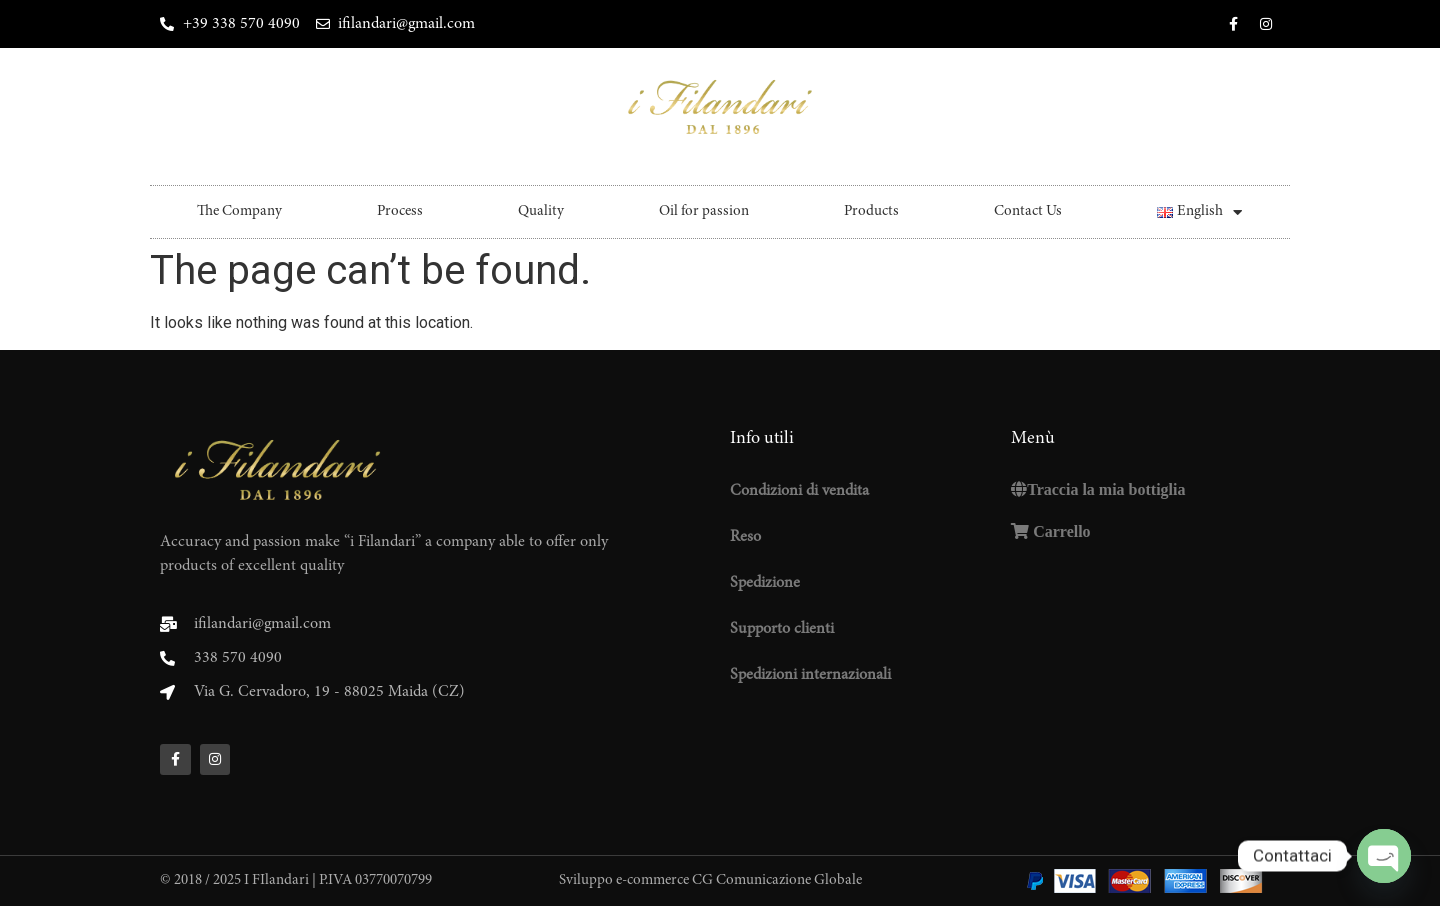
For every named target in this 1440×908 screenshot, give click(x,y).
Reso (745, 537)
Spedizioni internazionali (810, 675)
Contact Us (1028, 211)
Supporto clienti (782, 629)
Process (400, 211)
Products (871, 211)
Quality (541, 211)
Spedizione (765, 583)
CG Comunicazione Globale (777, 883)
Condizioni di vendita (799, 491)
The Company (239, 211)
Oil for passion (704, 211)
